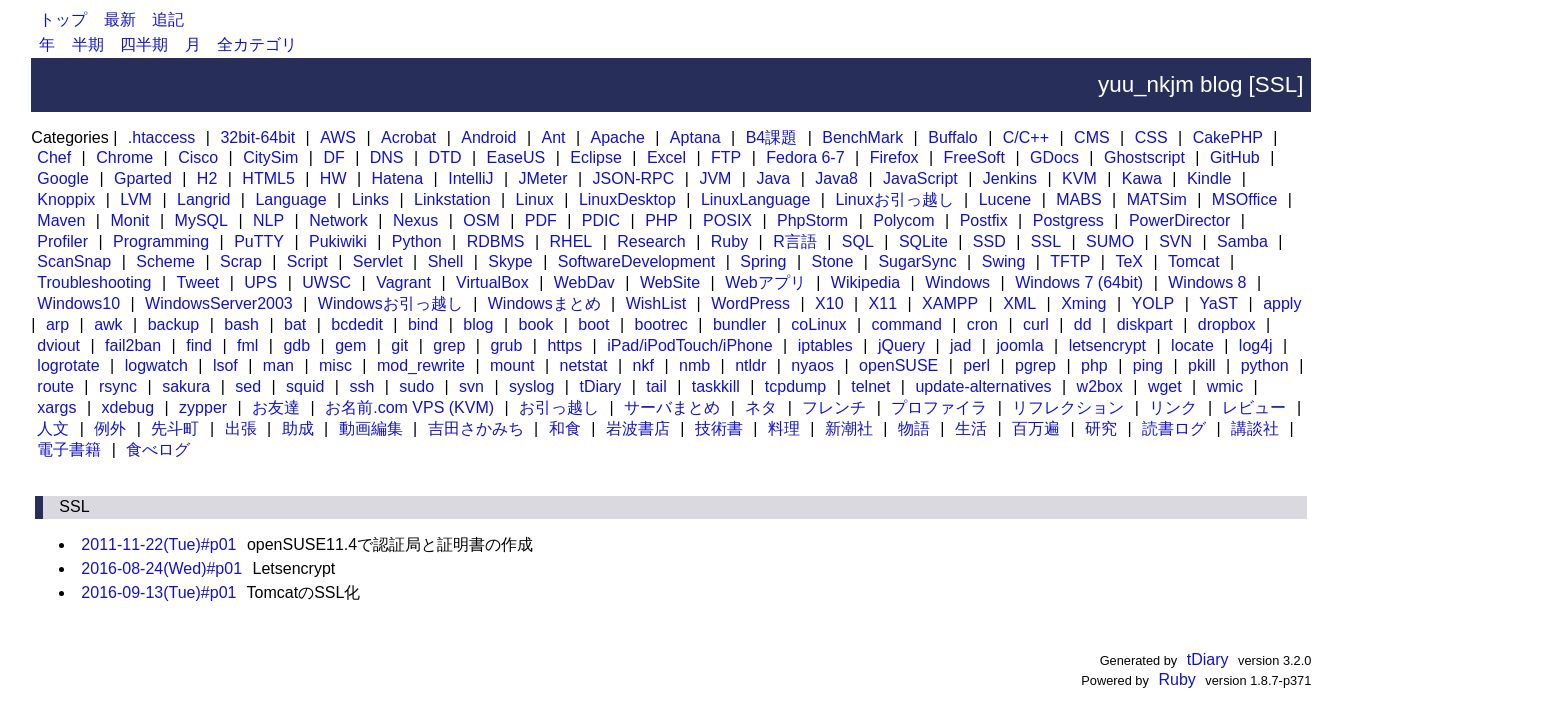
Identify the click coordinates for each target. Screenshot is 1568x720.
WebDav (584, 282)
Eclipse (596, 157)
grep (449, 345)
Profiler (62, 241)
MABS (1078, 199)
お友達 (276, 407)
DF (333, 157)
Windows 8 (1207, 282)
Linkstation (452, 199)
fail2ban (133, 345)
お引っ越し (559, 407)
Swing (1004, 261)
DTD (445, 157)
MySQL (201, 220)
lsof (225, 365)
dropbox (1227, 324)
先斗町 (175, 428)
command (907, 324)
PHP (661, 220)
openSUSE (898, 365)
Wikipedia (865, 282)
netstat (584, 365)
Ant (553, 137)
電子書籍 (69, 449)
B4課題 (772, 137)
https (564, 345)
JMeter (543, 178)
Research (651, 241)
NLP (268, 220)
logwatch (156, 365)
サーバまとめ (672, 407)
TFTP (1070, 261)
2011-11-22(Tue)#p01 (158, 544)
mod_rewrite (421, 365)
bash (241, 324)
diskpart (1145, 324)
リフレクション (1068, 407)
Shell (446, 261)
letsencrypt (1107, 345)
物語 (914, 428)
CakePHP (1228, 137)
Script (307, 261)
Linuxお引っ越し (894, 199)
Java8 (836, 178)
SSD (989, 241)
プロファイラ (939, 407)
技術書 (719, 428)
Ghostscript (1144, 157)
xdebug (128, 407)
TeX (1129, 261)
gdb (296, 345)
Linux (535, 199)
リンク (1173, 407)
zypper (203, 407)
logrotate (68, 365)
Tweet (198, 282)
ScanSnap (74, 261)
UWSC (326, 282)
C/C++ (1026, 137)
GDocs (1054, 157)
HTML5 (268, 178)
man (278, 365)
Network (338, 220)
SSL (1046, 241)
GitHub (1235, 157)
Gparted (143, 178)
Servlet (378, 261)
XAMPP (950, 303)
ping (1148, 365)
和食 (565, 428)
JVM (715, 178)
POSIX (727, 220)
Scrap (241, 261)
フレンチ (834, 407)
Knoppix (66, 199)
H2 (207, 178)
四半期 (144, 44)
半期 (88, 44)
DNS (387, 157)
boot (593, 324)
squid (305, 386)
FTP (726, 157)
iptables (825, 345)
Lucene (1005, 199)
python (1265, 365)
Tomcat (1194, 261)
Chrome (124, 157)
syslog (531, 386)
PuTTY (259, 241)
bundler (739, 324)
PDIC (601, 220)
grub (506, 345)
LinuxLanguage (755, 199)
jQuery (901, 345)
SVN (1175, 241)
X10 (829, 303)
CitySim (270, 157)
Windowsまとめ (544, 303)
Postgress (1068, 220)
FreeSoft (974, 157)
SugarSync (917, 261)
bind (423, 324)
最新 (120, 19)
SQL (858, 241)
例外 (110, 428)
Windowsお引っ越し (390, 303)
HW (333, 178)
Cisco (198, 157)
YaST (1218, 303)
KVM (1079, 178)
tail (656, 386)
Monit (129, 220)
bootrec (661, 324)
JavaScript (920, 178)
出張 (241, 428)
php (1094, 365)
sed (248, 386)
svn (471, 386)
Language (290, 199)
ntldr (750, 365)
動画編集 (371, 428)
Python (417, 241)
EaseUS (516, 157)
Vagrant (403, 282)
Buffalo (953, 137)
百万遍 (1036, 428)
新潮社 (849, 428)
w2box (1100, 386)
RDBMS (496, 241)
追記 (168, 19)
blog (478, 324)
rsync (118, 386)
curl (1036, 324)
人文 (53, 428)
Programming (161, 241)
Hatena (398, 178)
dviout (58, 345)
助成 (298, 428)
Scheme (165, 261)
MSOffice (1245, 199)
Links (370, 199)
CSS (1151, 137)
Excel (666, 157)
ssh (361, 386)
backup (174, 324)
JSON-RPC (634, 178)
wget (1165, 386)
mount (512, 365)
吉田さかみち (476, 428)
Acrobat (408, 137)
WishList (656, 303)
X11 (883, 303)
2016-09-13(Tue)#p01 (158, 592)
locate (1192, 345)
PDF (541, 220)
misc (335, 365)
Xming (1083, 303)
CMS (1092, 137)
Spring (763, 261)
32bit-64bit (257, 137)
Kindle (1209, 178)
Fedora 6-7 (805, 157)
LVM (136, 199)
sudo (416, 386)
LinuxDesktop (627, 199)
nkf (643, 365)
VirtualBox (492, 282)
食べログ (158, 449)
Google (63, 178)
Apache (618, 137)
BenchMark (862, 137)
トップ (63, 19)
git (399, 345)
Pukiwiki (338, 241)
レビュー (1254, 407)
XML (1019, 303)
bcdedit (357, 324)
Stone (833, 261)
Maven (61, 220)
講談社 (1255, 428)
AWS (338, 137)
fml (247, 345)
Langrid (203, 199)
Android (488, 137)
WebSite (670, 282)
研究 (1101, 428)
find (199, 345)
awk (108, 324)
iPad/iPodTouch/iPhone (689, 345)
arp (57, 324)
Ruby (729, 241)
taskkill (716, 386)
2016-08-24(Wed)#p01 (161, 568)
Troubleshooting (94, 282)
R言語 (795, 241)
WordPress (750, 303)
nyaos (812, 365)
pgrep (1035, 365)
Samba (1242, 241)
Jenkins (1010, 178)
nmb (694, 365)
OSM (481, 220)
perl (976, 365)
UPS (260, 282)
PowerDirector (1179, 220)
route (55, 386)
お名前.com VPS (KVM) (409, 407)
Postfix (984, 220)
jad (960, 345)
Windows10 (78, 303)
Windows (957, 282)
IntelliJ (470, 178)
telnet (870, 386)
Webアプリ (765, 282)
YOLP (1153, 303)
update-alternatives (983, 386)
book (536, 324)
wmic (1225, 386)
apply (1282, 303)
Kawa (1142, 178)
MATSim (1157, 199)
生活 (971, 428)
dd (1083, 324)
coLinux (818, 324)
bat (295, 324)
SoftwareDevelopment (636, 261)
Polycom (903, 220)
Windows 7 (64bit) (1079, 282)
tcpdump (795, 386)
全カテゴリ (257, 44)
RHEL (571, 241)
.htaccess (162, 137)
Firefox (894, 157)
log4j (1256, 345)
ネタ (761, 407)
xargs (56, 407)
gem (350, 345)
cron (982, 324)
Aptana (695, 137)
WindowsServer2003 (219, 303)
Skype (510, 261)
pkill (1202, 365)
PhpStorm (812, 220)
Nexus (415, 220)
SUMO (1110, 241)
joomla (1019, 345)
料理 (784, 428)
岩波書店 (638, 428)
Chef (54, 157)
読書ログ (1174, 428)
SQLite (923, 241)
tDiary (600, 386)
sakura (186, 386)
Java (773, 178)
